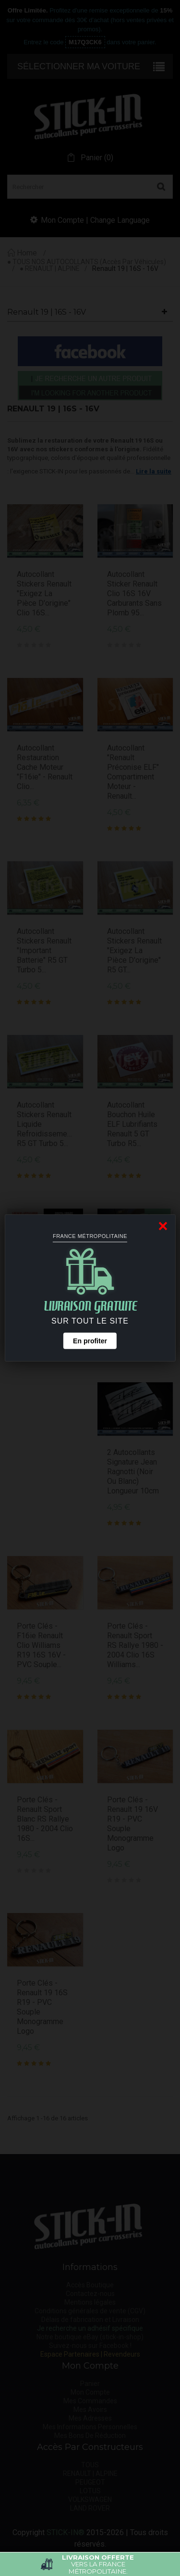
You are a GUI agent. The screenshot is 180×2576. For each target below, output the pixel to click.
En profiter (90, 1341)
